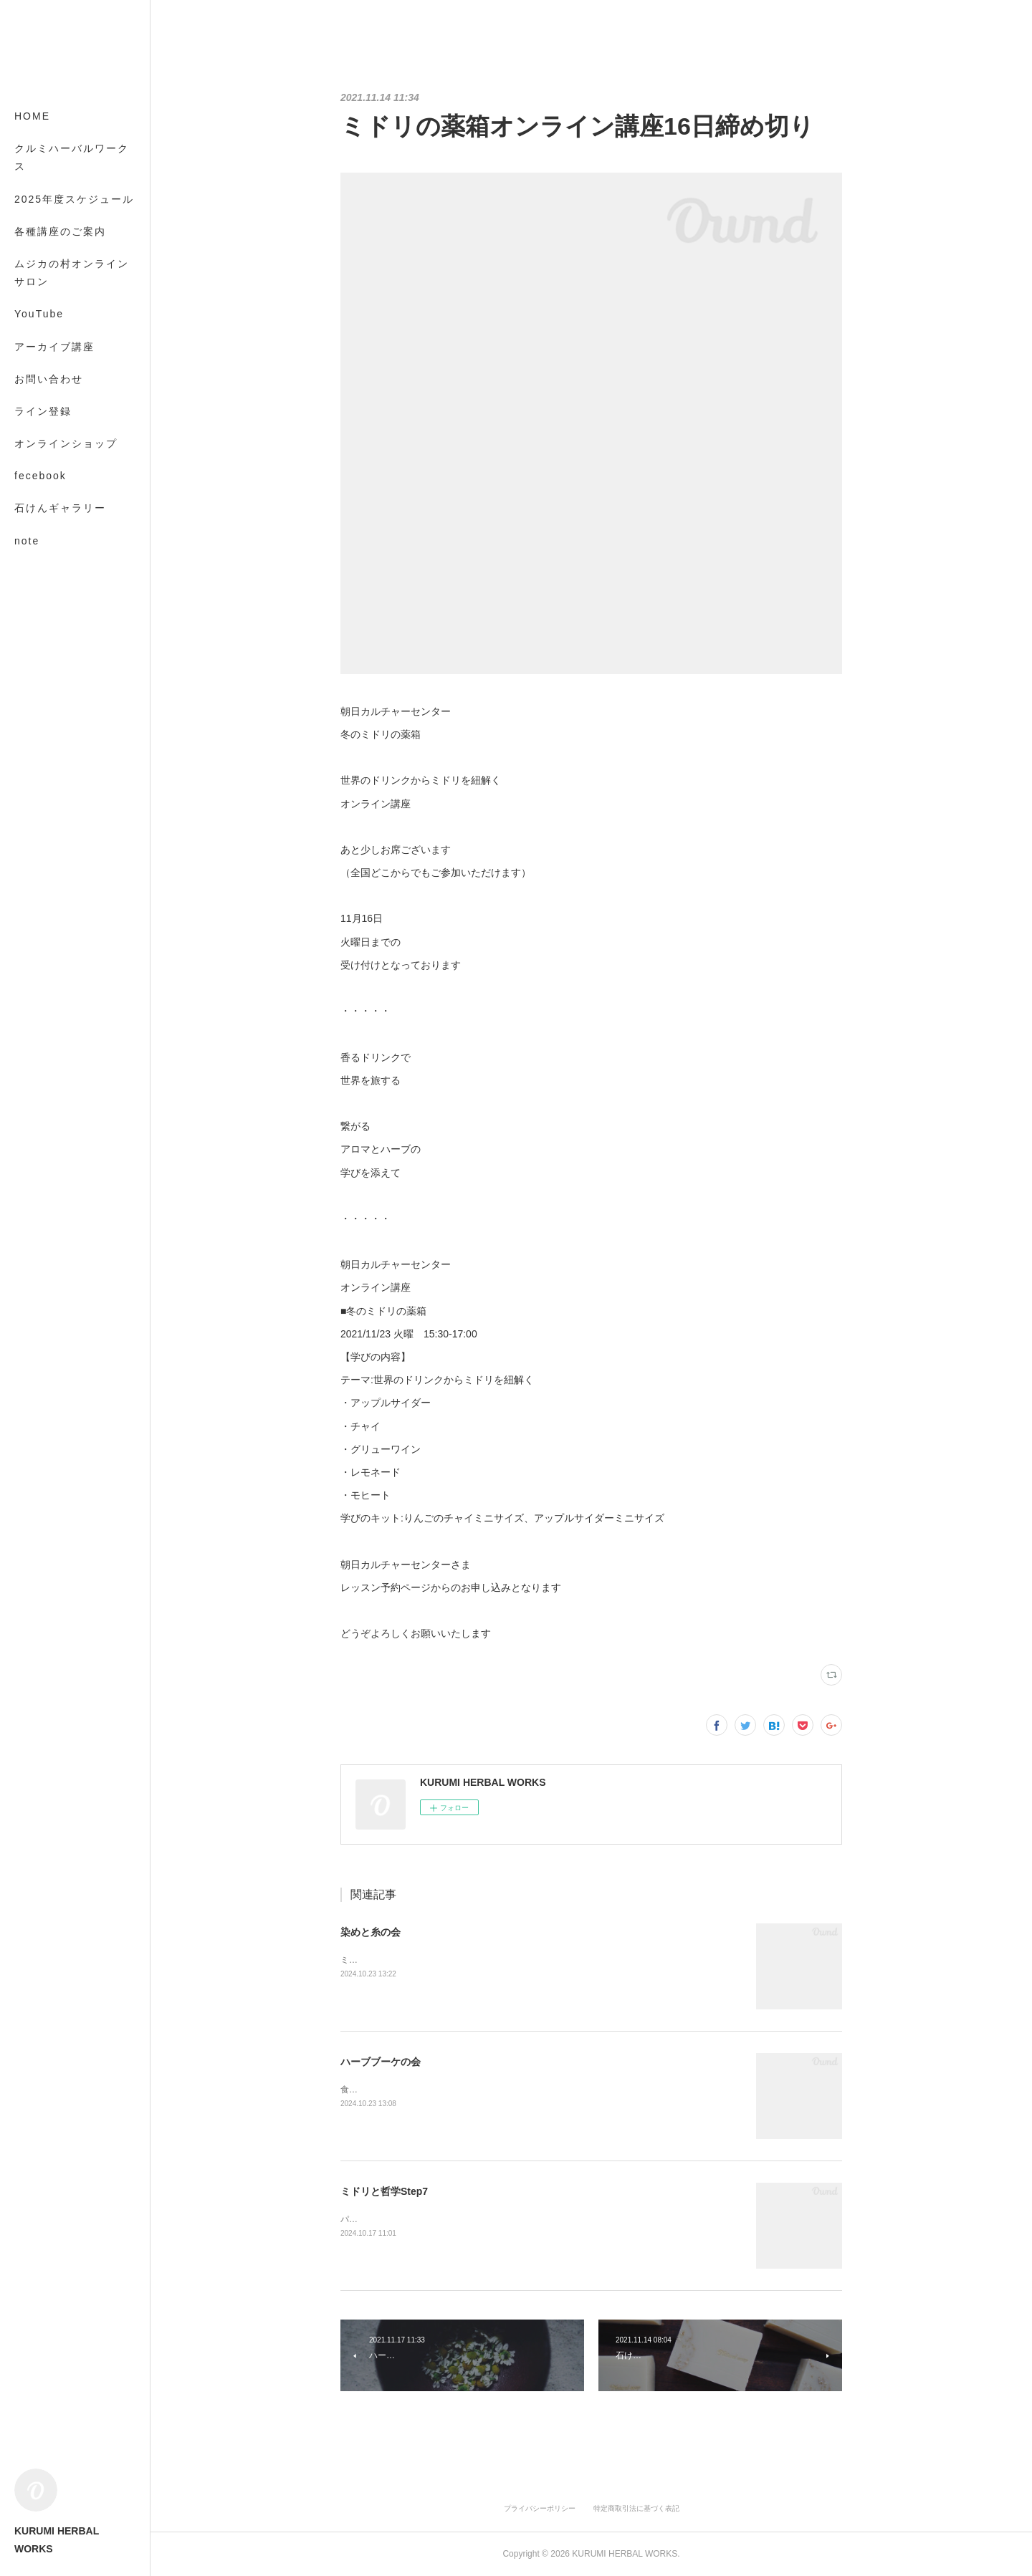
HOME (32, 116)
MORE (32, 508)
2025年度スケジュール (74, 199)
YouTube (39, 313)
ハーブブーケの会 (380, 2061)
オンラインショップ (66, 443)
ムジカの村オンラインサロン (71, 272)
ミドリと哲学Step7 (384, 2191)
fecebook (40, 475)
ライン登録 (43, 411)
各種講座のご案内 (60, 231)
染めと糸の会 (370, 1932)
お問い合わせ (48, 379)
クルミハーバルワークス (71, 157)
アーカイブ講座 (54, 346)
